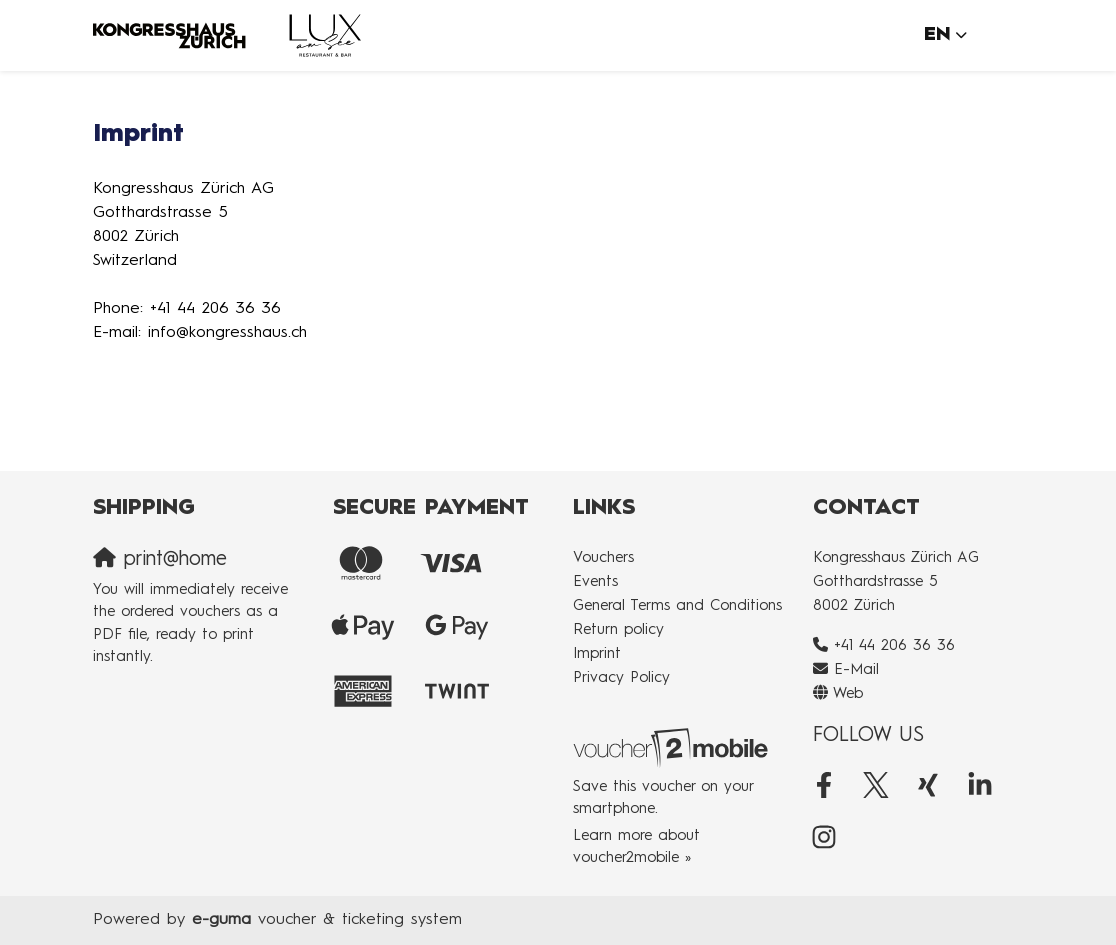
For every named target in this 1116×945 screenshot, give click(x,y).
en (937, 34)
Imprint (597, 654)
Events (595, 582)
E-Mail (856, 670)
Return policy (618, 630)
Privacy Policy (621, 678)
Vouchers (603, 558)
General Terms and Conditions (677, 606)
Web (848, 694)
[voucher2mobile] (673, 748)
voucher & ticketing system (327, 920)
